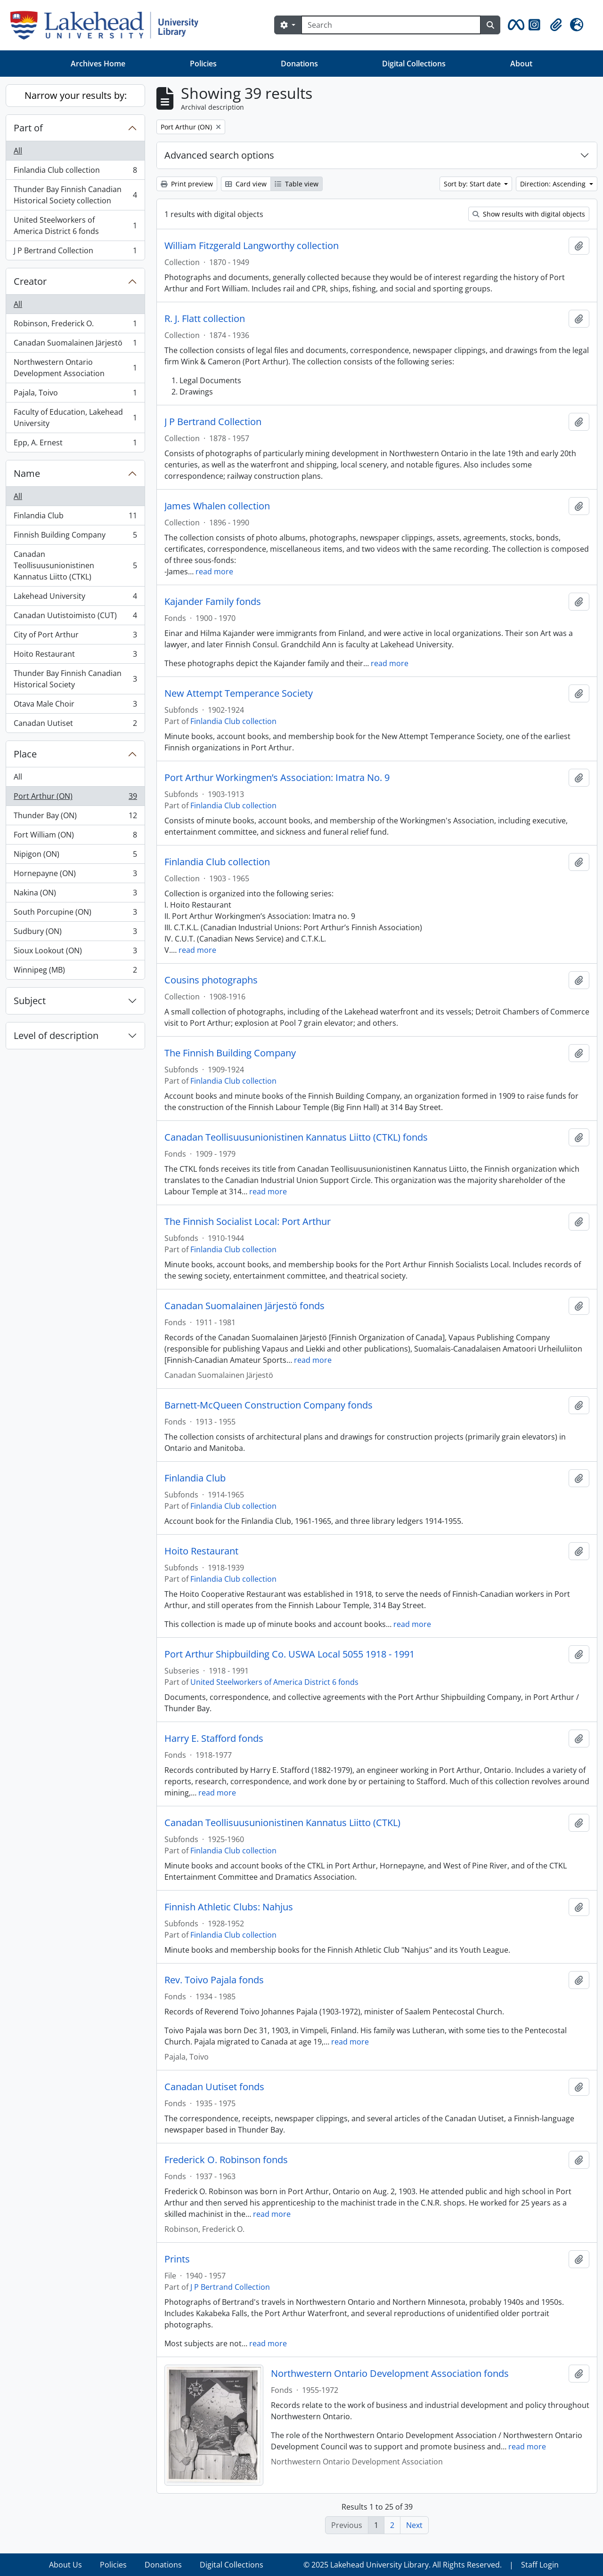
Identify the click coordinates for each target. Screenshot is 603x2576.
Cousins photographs (211, 980)
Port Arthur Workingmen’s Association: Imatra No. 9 (277, 777)
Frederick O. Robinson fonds (226, 2159)
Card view (246, 183)
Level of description (56, 1035)
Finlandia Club (75, 517)
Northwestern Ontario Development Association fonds (390, 2373)
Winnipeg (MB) (75, 971)
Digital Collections (414, 63)
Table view (296, 183)
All (18, 150)
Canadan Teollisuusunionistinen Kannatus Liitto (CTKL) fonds (296, 1137)
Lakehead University (75, 598)
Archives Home (98, 63)
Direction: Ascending (553, 183)
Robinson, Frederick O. (75, 325)
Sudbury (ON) (75, 933)
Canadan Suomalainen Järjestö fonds (244, 1306)
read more (214, 571)
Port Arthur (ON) (75, 798)
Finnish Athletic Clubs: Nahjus (228, 1907)
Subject (30, 1000)
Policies (203, 63)
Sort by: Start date (473, 183)
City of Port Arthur (75, 636)
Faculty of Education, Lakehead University (75, 417)
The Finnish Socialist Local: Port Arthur (247, 1221)
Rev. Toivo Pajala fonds (214, 1980)
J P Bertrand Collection (75, 252)
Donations (299, 63)
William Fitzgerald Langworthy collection (251, 245)
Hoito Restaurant (75, 656)
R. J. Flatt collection (204, 318)
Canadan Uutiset (75, 725)
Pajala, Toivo (75, 394)
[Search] (391, 25)
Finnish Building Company (75, 537)
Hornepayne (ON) (75, 875)
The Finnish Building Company (230, 1053)
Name (27, 473)
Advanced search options (219, 155)
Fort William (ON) (75, 837)
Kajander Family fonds (212, 601)
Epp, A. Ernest (75, 444)
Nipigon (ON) (75, 856)
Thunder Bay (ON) (75, 817)
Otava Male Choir (75, 706)
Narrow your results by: (75, 95)
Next (414, 2525)
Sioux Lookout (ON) (75, 952)
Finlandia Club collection (75, 172)
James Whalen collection (217, 506)
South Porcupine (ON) (75, 914)
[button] (514, 25)
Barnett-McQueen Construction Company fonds (268, 1405)
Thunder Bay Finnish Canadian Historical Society (75, 679)
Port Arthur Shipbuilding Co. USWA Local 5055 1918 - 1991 (289, 1654)
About (521, 63)
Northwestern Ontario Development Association (75, 367)
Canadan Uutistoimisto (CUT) (75, 617)
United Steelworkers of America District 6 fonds (75, 225)
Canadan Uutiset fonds (214, 2087)
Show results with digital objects (529, 213)
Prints (177, 2259)
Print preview (187, 183)
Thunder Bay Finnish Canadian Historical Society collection (75, 195)
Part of (28, 127)
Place (25, 754)
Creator (30, 281)
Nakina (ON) (75, 894)
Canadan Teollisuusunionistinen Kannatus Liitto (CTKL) (75, 565)
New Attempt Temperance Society (238, 693)
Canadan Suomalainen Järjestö (75, 345)
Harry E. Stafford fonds (213, 1738)
